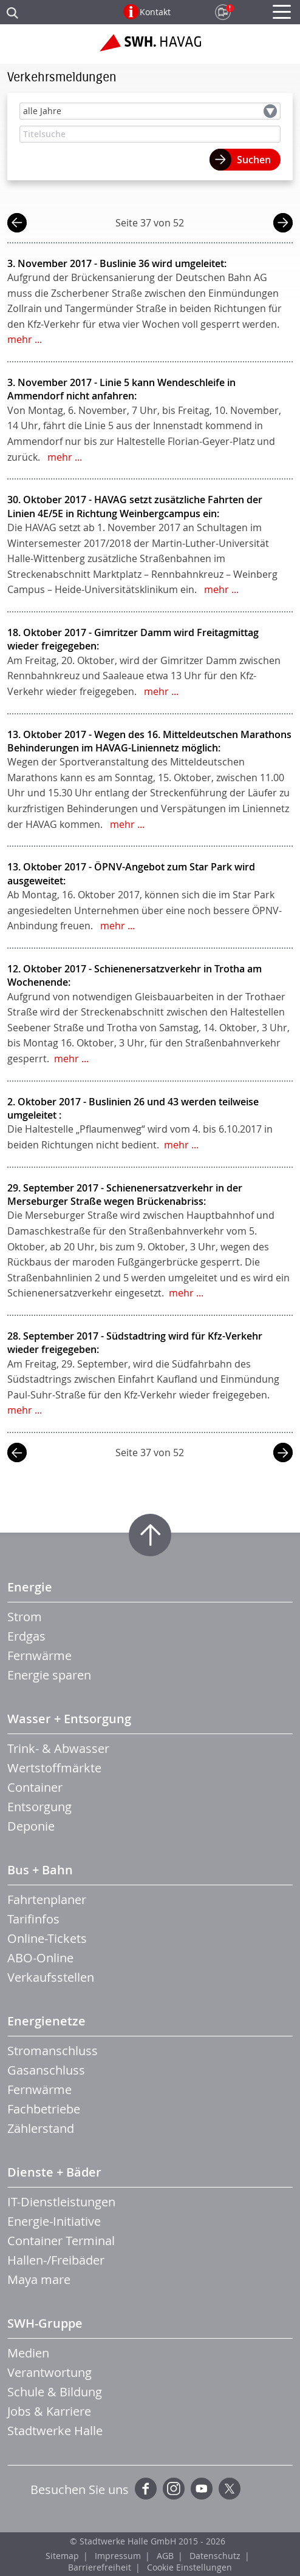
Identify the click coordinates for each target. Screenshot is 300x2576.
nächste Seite (283, 224)
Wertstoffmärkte (54, 1768)
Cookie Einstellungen (189, 2567)
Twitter (229, 2489)
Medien (28, 2353)
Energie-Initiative (54, 2221)
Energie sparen (49, 1675)
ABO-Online (40, 1958)
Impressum (118, 2555)
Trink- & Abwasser (58, 1748)
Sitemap (62, 2555)
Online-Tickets (47, 1938)
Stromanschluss (52, 2050)
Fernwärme (39, 1655)
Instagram (174, 2489)
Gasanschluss (46, 2070)
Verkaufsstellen (50, 1977)
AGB (165, 2555)
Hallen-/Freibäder (55, 2260)
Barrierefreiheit (99, 2567)
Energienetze (46, 2021)
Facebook (146, 2489)
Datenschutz (214, 2555)
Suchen (254, 159)
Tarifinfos (33, 1919)
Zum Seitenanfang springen (150, 1535)
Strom (24, 1616)
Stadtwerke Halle (55, 2430)
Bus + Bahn (40, 1870)
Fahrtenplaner (46, 1899)
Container (35, 1787)
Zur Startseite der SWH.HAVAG (150, 47)
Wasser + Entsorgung (69, 1718)
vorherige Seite (17, 224)
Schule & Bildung (54, 2392)
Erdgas (26, 1636)
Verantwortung (49, 2372)
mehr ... (24, 339)
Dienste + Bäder (54, 2172)
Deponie (31, 1826)
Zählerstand (40, 2128)
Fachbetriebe (43, 2109)
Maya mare (38, 2279)
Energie (29, 1587)
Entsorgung (39, 1806)
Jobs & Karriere (49, 2411)
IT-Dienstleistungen (61, 2202)
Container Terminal (61, 2240)
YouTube (202, 2489)
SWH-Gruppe (45, 2323)
